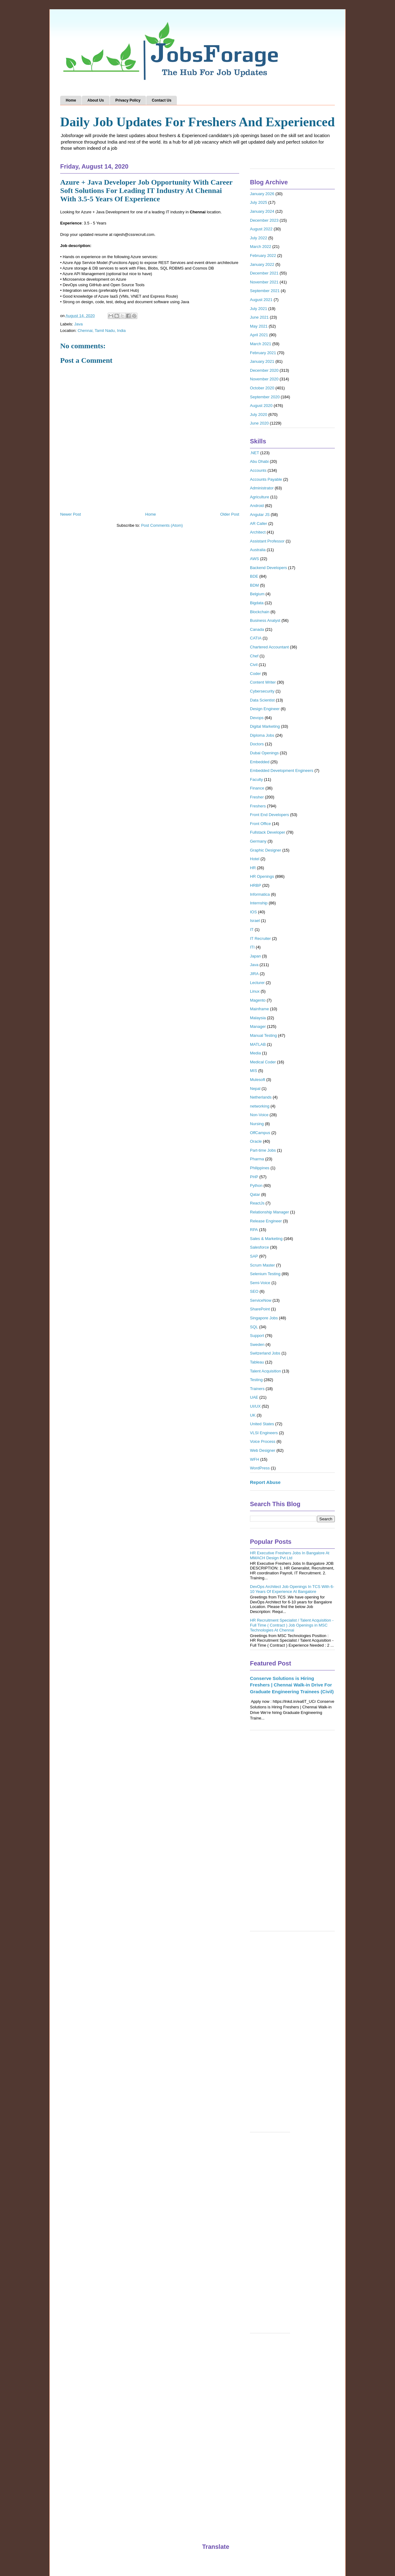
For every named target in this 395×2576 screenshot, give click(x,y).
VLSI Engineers (264, 1432)
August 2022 (261, 229)
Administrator (262, 488)
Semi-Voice (260, 1282)
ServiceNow (260, 1300)
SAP (254, 1256)
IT (252, 929)
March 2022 (260, 246)
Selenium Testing (265, 1273)
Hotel (254, 859)
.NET (254, 452)
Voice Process (262, 1441)
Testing (256, 1379)
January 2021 (262, 361)
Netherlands (261, 1097)
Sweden (257, 1344)
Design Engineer (265, 708)
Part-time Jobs (263, 1150)
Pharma (257, 1159)
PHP (254, 1177)
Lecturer (257, 982)
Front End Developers (269, 814)
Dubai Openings (264, 753)
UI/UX (255, 1406)
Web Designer (262, 1450)
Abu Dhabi (259, 461)
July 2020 (258, 414)
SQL (254, 1327)
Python (256, 1185)
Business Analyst (265, 620)
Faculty (256, 779)
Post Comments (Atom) (162, 525)
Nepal (255, 1088)
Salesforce (259, 1247)
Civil (254, 664)
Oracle (256, 1141)
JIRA (254, 973)
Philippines (259, 1168)
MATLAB (258, 1044)
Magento (258, 1000)
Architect (258, 532)
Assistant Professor (267, 541)
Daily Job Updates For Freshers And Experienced (197, 122)
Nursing (257, 1123)
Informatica (260, 894)
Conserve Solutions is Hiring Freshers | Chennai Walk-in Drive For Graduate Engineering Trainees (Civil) (292, 1685)
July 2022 (258, 238)
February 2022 (263, 255)
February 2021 (263, 352)
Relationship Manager (269, 1212)
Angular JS (260, 514)
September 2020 (265, 397)
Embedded (259, 762)
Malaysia (258, 1018)
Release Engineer (266, 1221)
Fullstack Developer (267, 832)
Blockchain (259, 611)
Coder (255, 673)
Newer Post (70, 514)
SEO (254, 1291)
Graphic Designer (265, 850)
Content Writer (263, 682)
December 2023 (264, 220)
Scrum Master (262, 1265)
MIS (253, 1070)
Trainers (257, 1388)
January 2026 (262, 193)
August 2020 (261, 405)
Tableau (257, 1362)
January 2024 (262, 211)
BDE (254, 576)
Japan (255, 956)
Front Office (260, 823)
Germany (258, 841)
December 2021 (264, 273)
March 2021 (260, 343)
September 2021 (265, 290)
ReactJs (257, 1203)
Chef (254, 656)
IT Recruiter (260, 938)
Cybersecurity (262, 691)
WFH (254, 1459)
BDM (254, 585)
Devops (257, 717)
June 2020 (259, 423)
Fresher (257, 797)
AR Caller (258, 523)
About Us (95, 100)
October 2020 (262, 388)
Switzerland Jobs (265, 1353)
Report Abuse (265, 1482)
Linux (255, 991)
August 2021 (261, 299)
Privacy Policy (127, 100)
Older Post (229, 514)
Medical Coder (263, 1062)
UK (253, 1415)
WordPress (260, 1468)
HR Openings (262, 876)
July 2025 (258, 202)
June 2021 (259, 317)
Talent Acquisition (265, 1371)
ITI (252, 947)
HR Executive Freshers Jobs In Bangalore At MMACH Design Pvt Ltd (289, 1555)
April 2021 (259, 335)
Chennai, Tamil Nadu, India (101, 330)
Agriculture (259, 497)
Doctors (257, 744)
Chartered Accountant (269, 647)
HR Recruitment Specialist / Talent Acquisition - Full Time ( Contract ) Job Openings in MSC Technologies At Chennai (292, 1625)
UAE (254, 1397)
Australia (258, 549)
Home (71, 100)
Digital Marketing (265, 726)
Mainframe (259, 1009)
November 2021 (264, 282)
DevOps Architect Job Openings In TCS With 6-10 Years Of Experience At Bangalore (292, 1589)
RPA (254, 1229)
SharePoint (260, 1309)
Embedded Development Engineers (281, 770)
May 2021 (259, 326)
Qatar (255, 1194)
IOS (253, 912)
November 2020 (264, 379)
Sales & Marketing (266, 1238)
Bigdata (257, 603)
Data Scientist (262, 700)
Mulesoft (257, 1079)
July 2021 (258, 308)
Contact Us (161, 100)
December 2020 (264, 370)
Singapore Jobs (264, 1318)
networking (259, 1106)
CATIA (255, 638)
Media (255, 1053)
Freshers (258, 806)
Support (257, 1335)
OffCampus (260, 1132)
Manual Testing (263, 1035)
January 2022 (262, 264)
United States (262, 1424)
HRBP (255, 885)
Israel (255, 920)
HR (253, 867)
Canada (257, 629)
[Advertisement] (292, 1833)
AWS (254, 558)
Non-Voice (259, 1114)
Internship (259, 903)
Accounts (258, 470)
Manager (258, 1026)
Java (78, 324)
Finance (257, 788)
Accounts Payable (266, 479)
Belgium (257, 594)
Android (257, 505)
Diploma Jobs (262, 735)
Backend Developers (268, 567)
